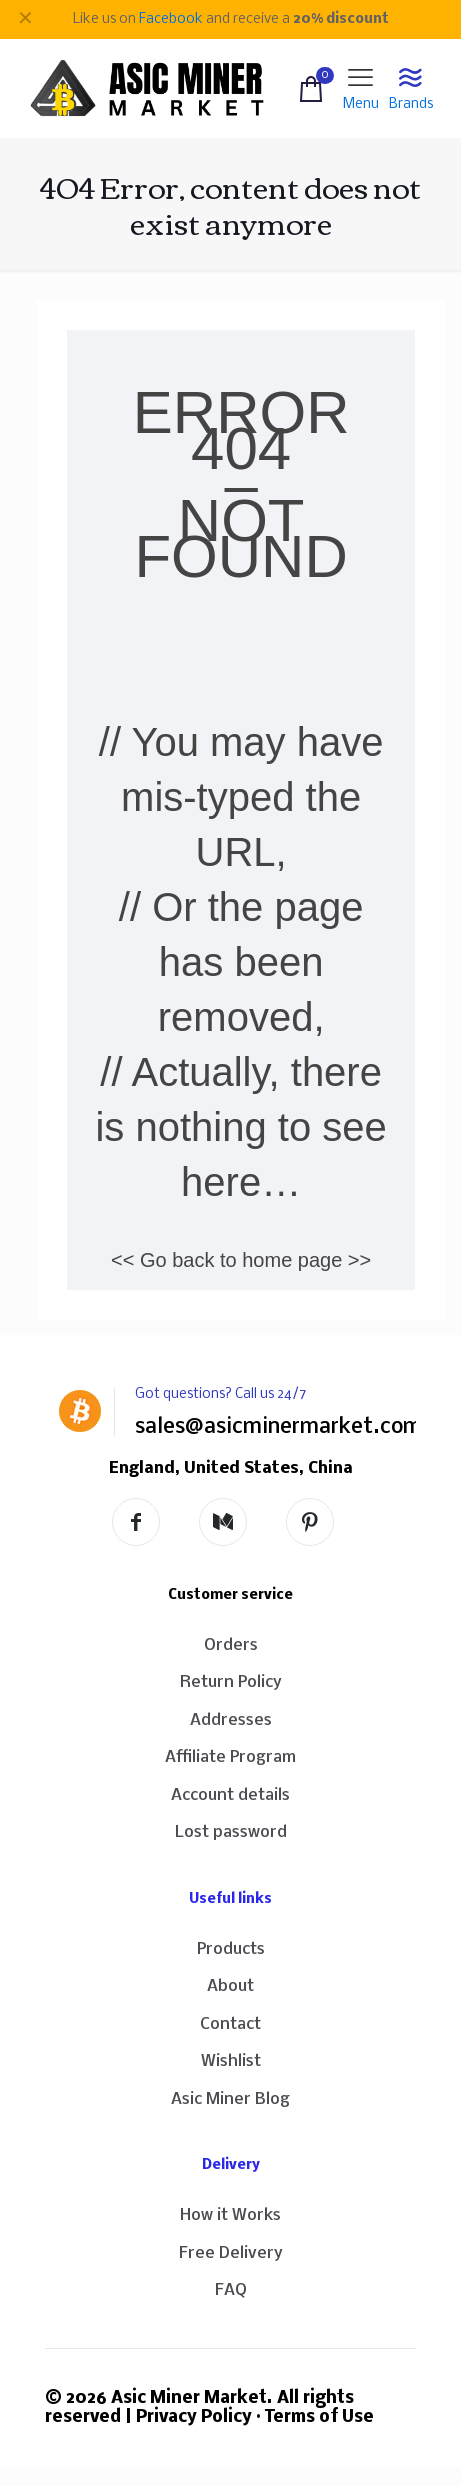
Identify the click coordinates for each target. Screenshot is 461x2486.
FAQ (231, 2290)
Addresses (231, 1720)
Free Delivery (231, 2253)
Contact (230, 2024)
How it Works (230, 2215)
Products (231, 1949)
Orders (231, 1645)
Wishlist (231, 2061)
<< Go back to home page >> (241, 1260)
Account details (230, 1795)
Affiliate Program (230, 1757)
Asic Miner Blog (230, 2099)
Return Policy (231, 1682)
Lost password (231, 1832)
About (230, 1986)
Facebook (171, 19)
